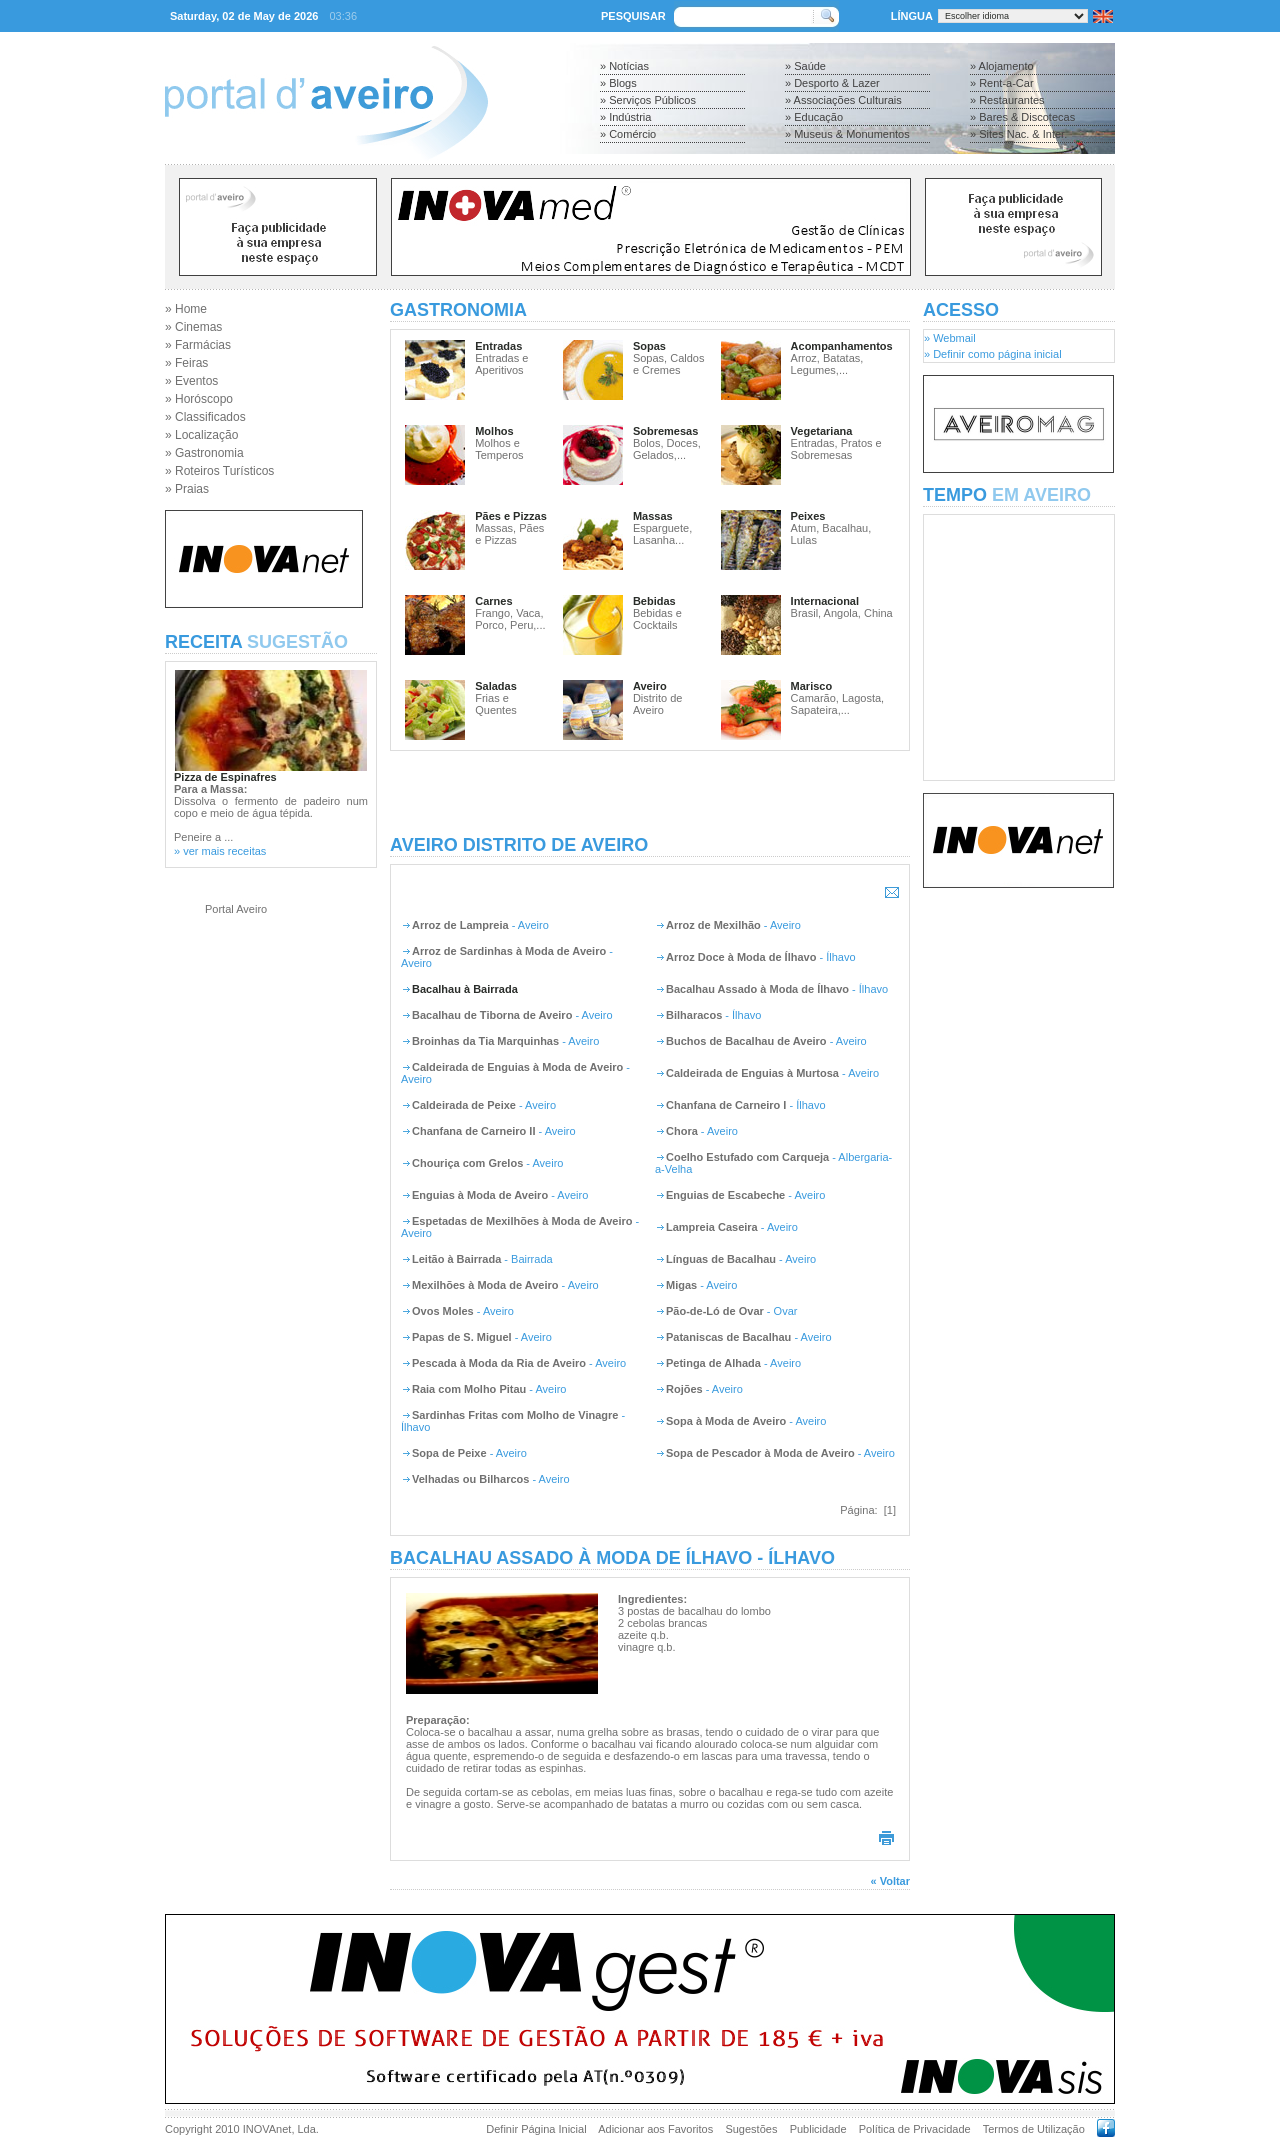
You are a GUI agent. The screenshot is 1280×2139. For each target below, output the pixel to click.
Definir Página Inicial (536, 2129)
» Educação (814, 117)
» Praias (187, 489)
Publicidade (818, 2129)
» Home (186, 309)
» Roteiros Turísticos (219, 471)
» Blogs (618, 83)
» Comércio (628, 134)
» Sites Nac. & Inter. (1018, 134)
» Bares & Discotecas (1022, 117)
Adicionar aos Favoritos (655, 2129)
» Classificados (205, 417)
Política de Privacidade (915, 2129)
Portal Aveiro (236, 909)
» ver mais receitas (220, 851)
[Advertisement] (650, 793)
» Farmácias (198, 345)
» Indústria (625, 117)
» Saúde (805, 66)
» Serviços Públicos (648, 100)
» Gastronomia (204, 453)
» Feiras (186, 363)
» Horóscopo (199, 399)
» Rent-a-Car (1002, 83)
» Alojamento (1002, 66)
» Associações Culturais (843, 100)
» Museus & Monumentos (847, 134)
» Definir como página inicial (993, 354)
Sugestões (751, 2129)
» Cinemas (193, 327)
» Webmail (950, 338)
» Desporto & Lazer (832, 83)
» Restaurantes (1007, 100)
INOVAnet (267, 2129)
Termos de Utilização (1034, 2129)
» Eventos (191, 381)
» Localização (201, 435)
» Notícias (624, 66)
